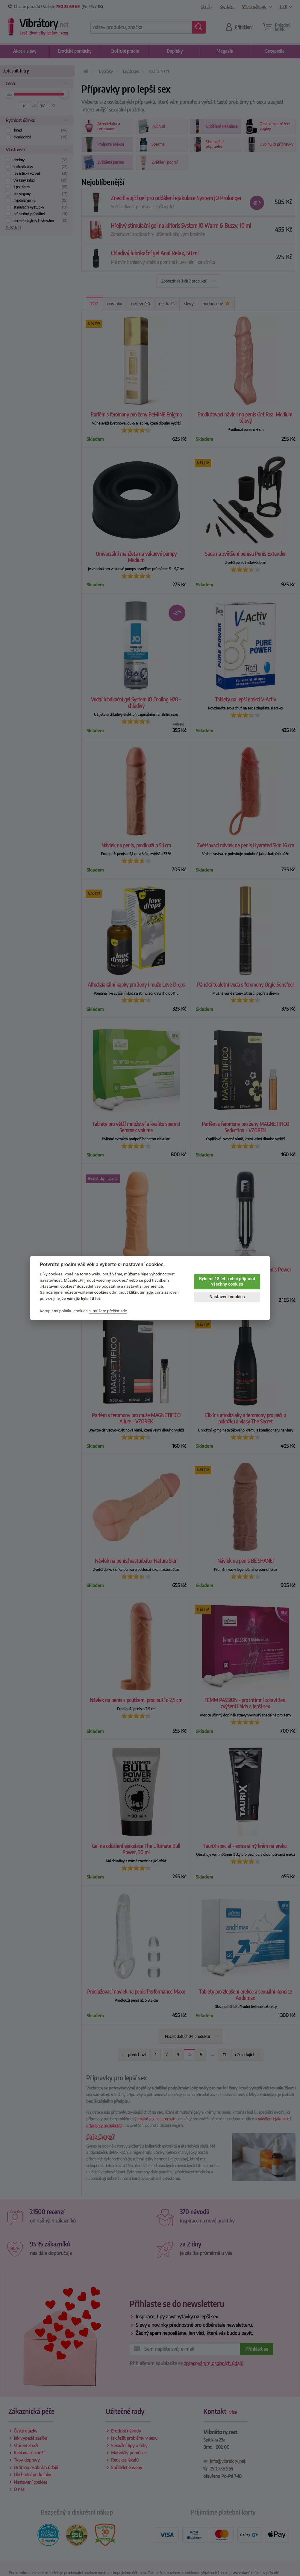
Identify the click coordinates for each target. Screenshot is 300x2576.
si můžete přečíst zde (108, 1310)
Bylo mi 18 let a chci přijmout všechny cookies (227, 1282)
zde (149, 1292)
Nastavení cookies (227, 1296)
